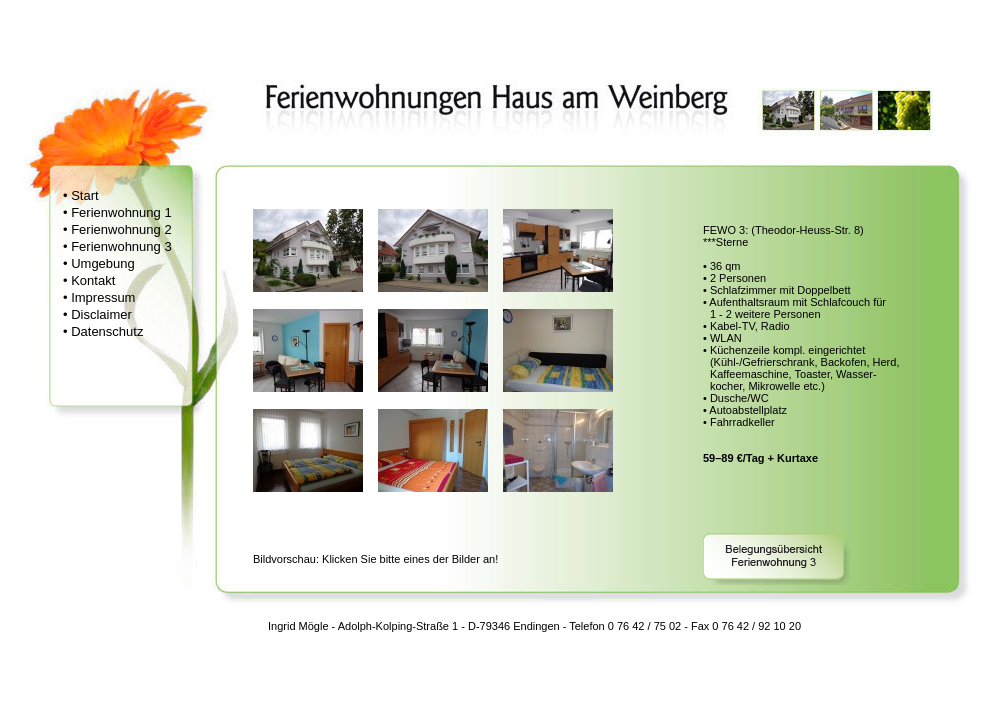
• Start (81, 195)
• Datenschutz (103, 331)
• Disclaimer (97, 314)
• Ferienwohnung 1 (117, 212)
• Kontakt (89, 280)
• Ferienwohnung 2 (117, 229)
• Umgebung (99, 263)
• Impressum (99, 297)
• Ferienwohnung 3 (117, 246)
